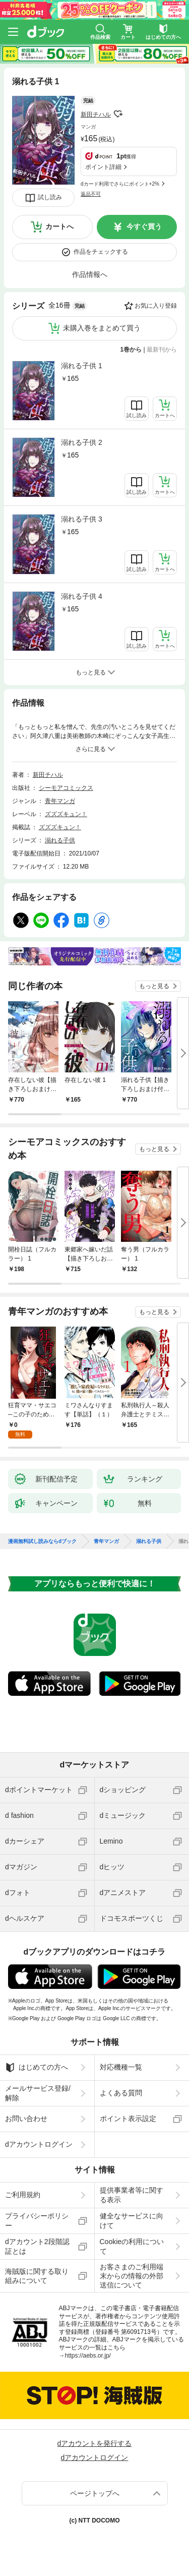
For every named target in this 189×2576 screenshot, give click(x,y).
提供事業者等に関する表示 (131, 2194)
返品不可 (91, 194)
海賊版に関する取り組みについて (37, 2275)
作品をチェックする (101, 251)
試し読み (50, 197)
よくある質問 (121, 2093)
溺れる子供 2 (81, 442)
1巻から (131, 350)
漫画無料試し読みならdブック (42, 1541)
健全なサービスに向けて (131, 2220)
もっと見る (154, 986)
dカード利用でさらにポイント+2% (120, 184)
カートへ (59, 226)
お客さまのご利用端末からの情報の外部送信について (131, 2276)
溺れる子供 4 (81, 596)
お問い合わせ (26, 2118)
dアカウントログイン (39, 2144)
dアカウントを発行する (94, 2443)
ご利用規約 (22, 2195)
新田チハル (96, 114)
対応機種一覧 (121, 2067)
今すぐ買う (144, 226)
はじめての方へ (36, 2068)
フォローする (118, 114)
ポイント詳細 (103, 166)
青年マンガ (60, 801)
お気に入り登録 (156, 305)
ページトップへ (94, 2493)
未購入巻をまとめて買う (102, 328)
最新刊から (162, 350)
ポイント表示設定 (128, 2118)
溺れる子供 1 (81, 366)
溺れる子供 (60, 840)
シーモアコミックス (66, 787)
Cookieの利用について (132, 2246)
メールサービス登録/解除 (38, 2092)
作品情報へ (89, 274)
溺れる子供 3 (81, 519)
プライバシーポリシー (37, 2220)
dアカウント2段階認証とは (37, 2246)
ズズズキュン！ (66, 814)
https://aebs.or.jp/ (88, 2355)
